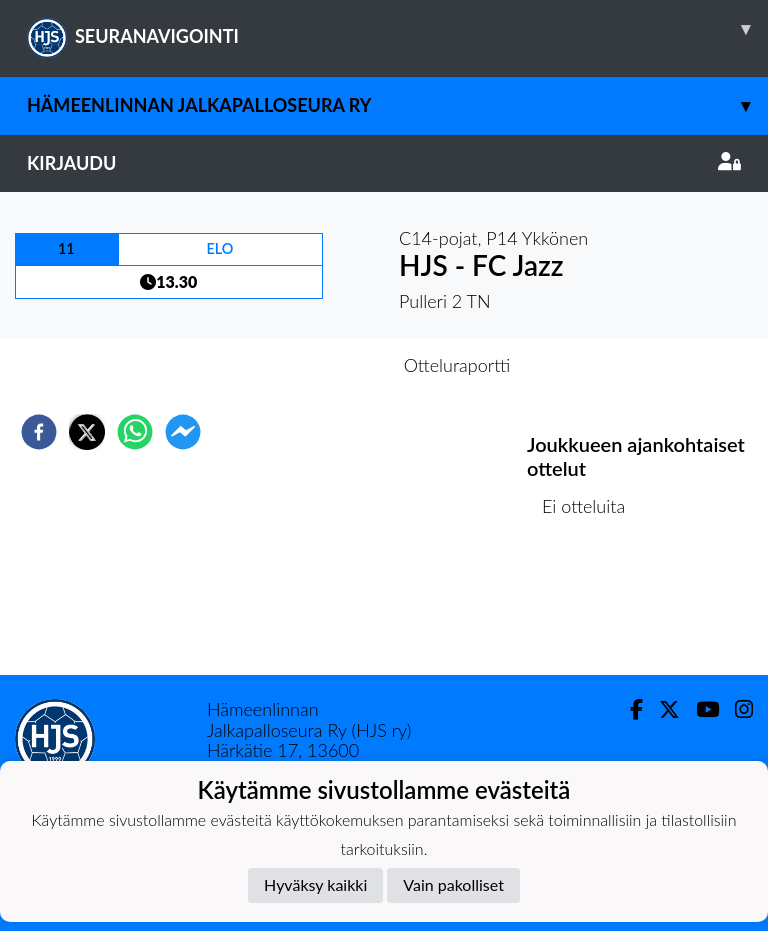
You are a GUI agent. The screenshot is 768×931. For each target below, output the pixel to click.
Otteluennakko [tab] (315, 365)
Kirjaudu (384, 163)
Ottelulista (591, 607)
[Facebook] (628, 709)
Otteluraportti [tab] (457, 365)
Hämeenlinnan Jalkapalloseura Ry (397, 105)
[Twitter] (661, 709)
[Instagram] (736, 709)
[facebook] (39, 432)
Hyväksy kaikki (315, 884)
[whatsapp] (135, 432)
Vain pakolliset (453, 884)
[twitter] (87, 432)
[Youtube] (699, 709)
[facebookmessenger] (183, 432)
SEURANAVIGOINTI (397, 29)
